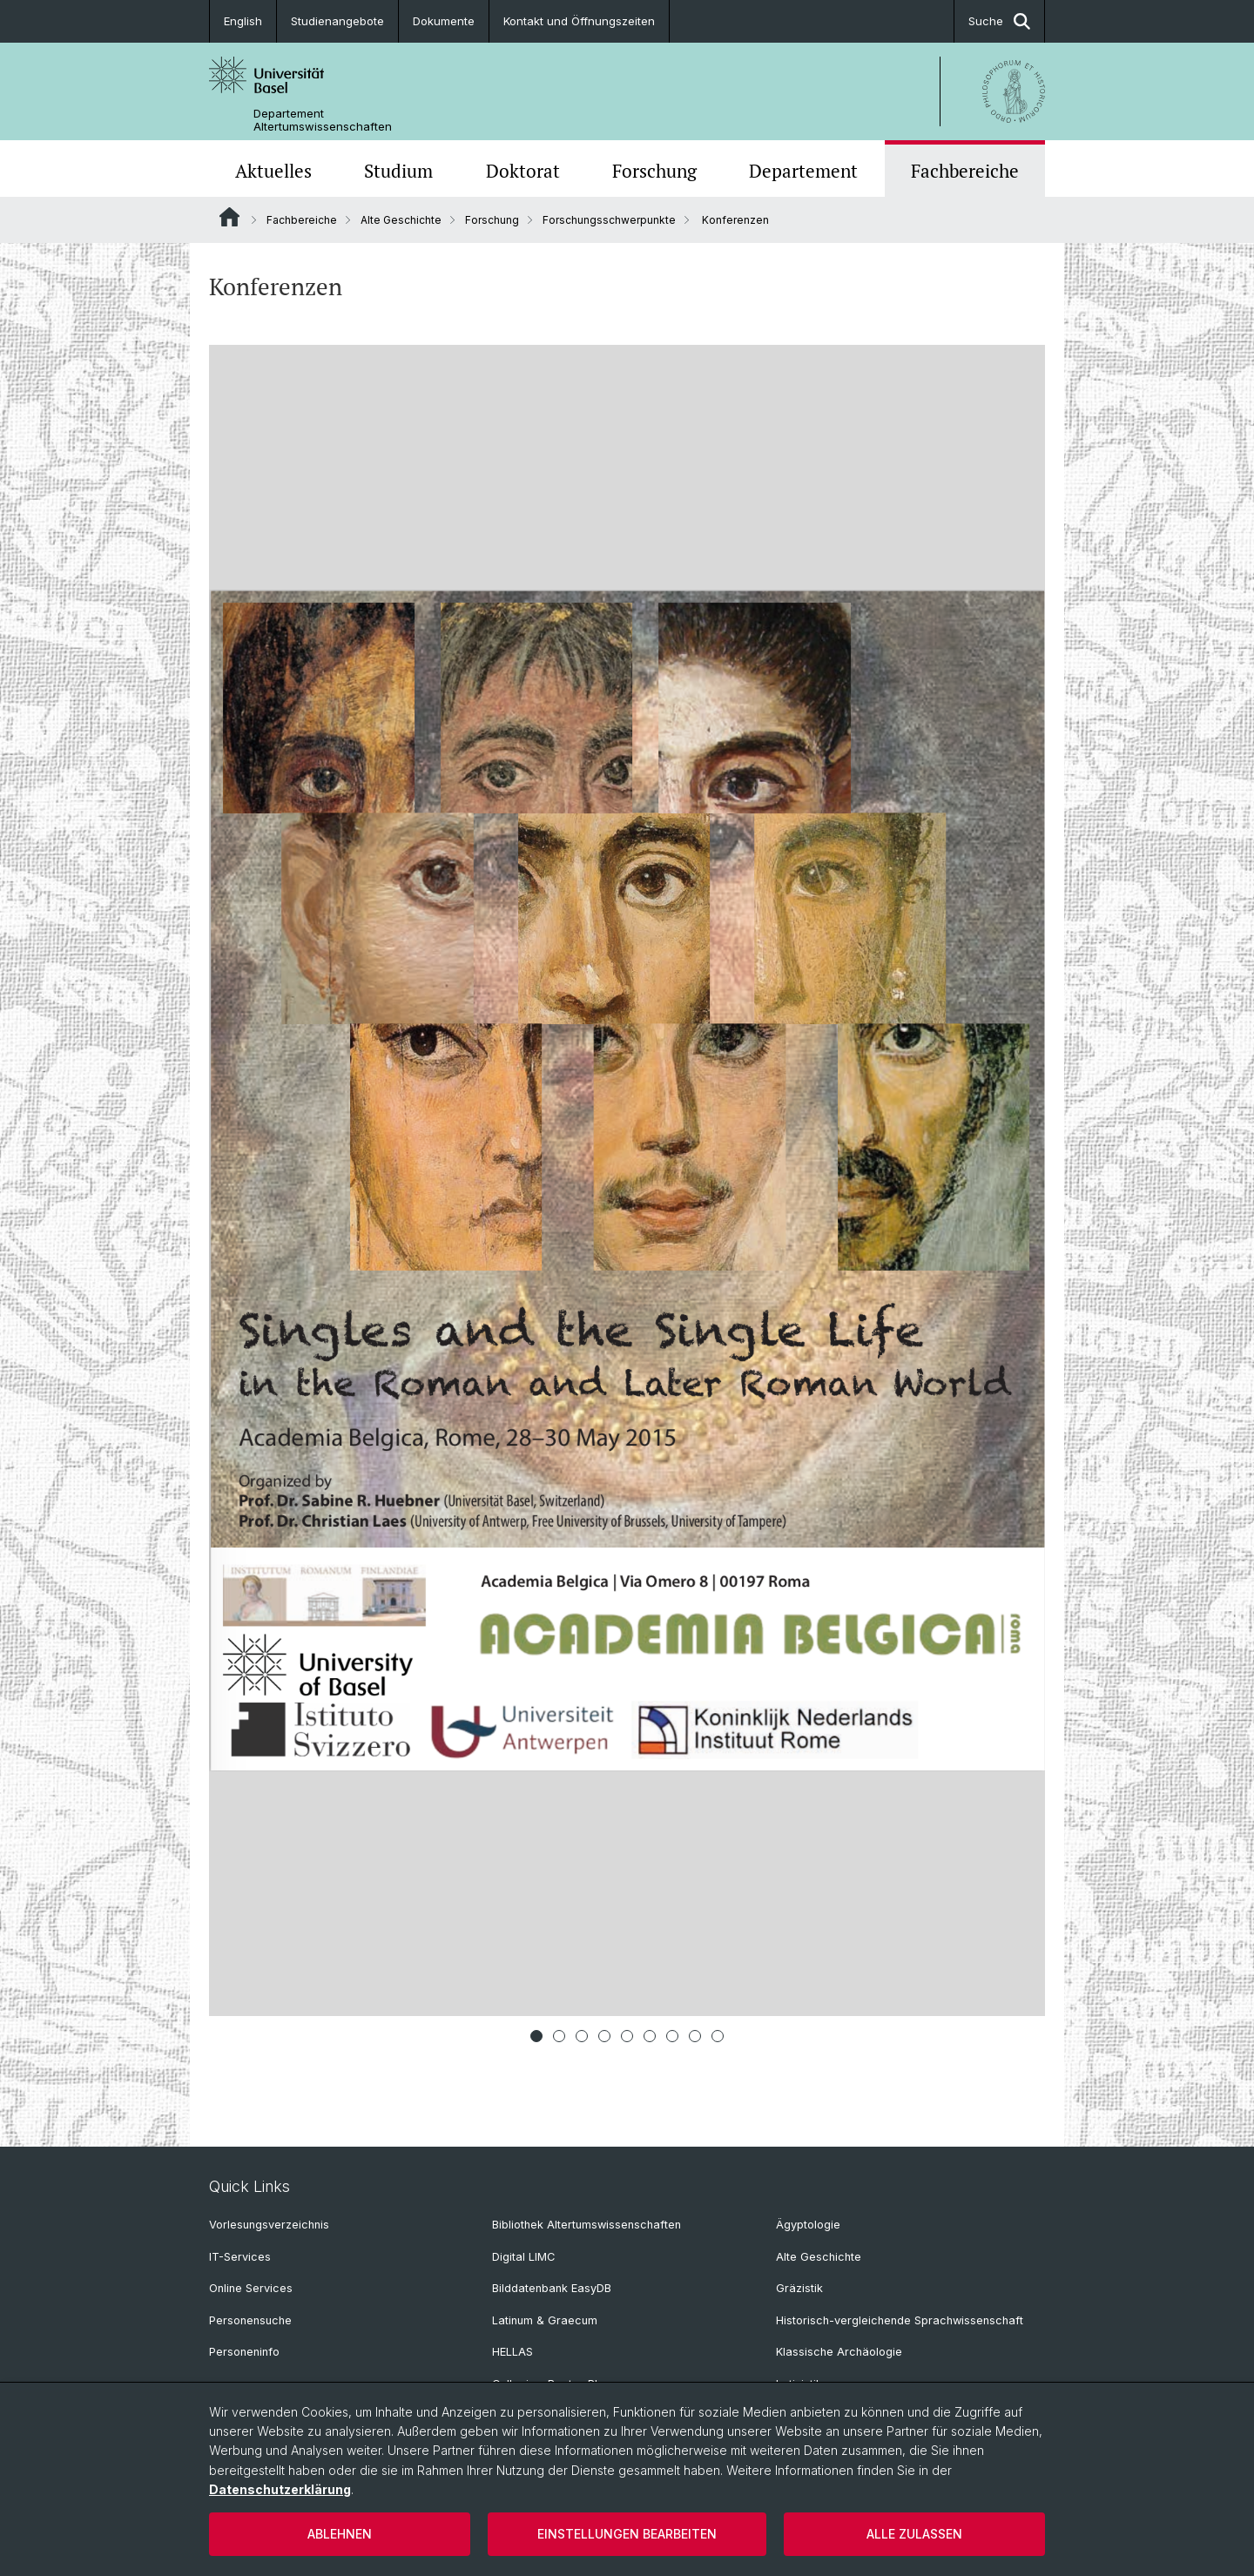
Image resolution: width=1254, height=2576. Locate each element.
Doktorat (523, 170)
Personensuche (250, 2320)
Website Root (229, 216)
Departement (803, 170)
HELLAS (512, 2351)
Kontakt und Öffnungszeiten (579, 21)
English (243, 21)
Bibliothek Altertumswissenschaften (586, 2224)
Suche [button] (999, 21)
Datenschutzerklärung (280, 2489)
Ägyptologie (808, 2224)
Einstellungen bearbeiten (627, 2533)
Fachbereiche (965, 170)
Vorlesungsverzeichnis (269, 2224)
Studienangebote (337, 21)
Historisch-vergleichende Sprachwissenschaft (899, 2320)
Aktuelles (273, 170)
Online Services (251, 2288)
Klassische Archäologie (839, 2351)
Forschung (654, 170)
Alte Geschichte (401, 219)
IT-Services (240, 2256)
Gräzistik (799, 2288)
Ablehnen (339, 2533)
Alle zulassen (914, 2533)
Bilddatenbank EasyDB (551, 2288)
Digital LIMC (523, 2256)
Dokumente (444, 21)
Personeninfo (244, 2351)
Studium (398, 170)
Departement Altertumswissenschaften (322, 120)
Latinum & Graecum (544, 2320)
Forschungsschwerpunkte (609, 219)
